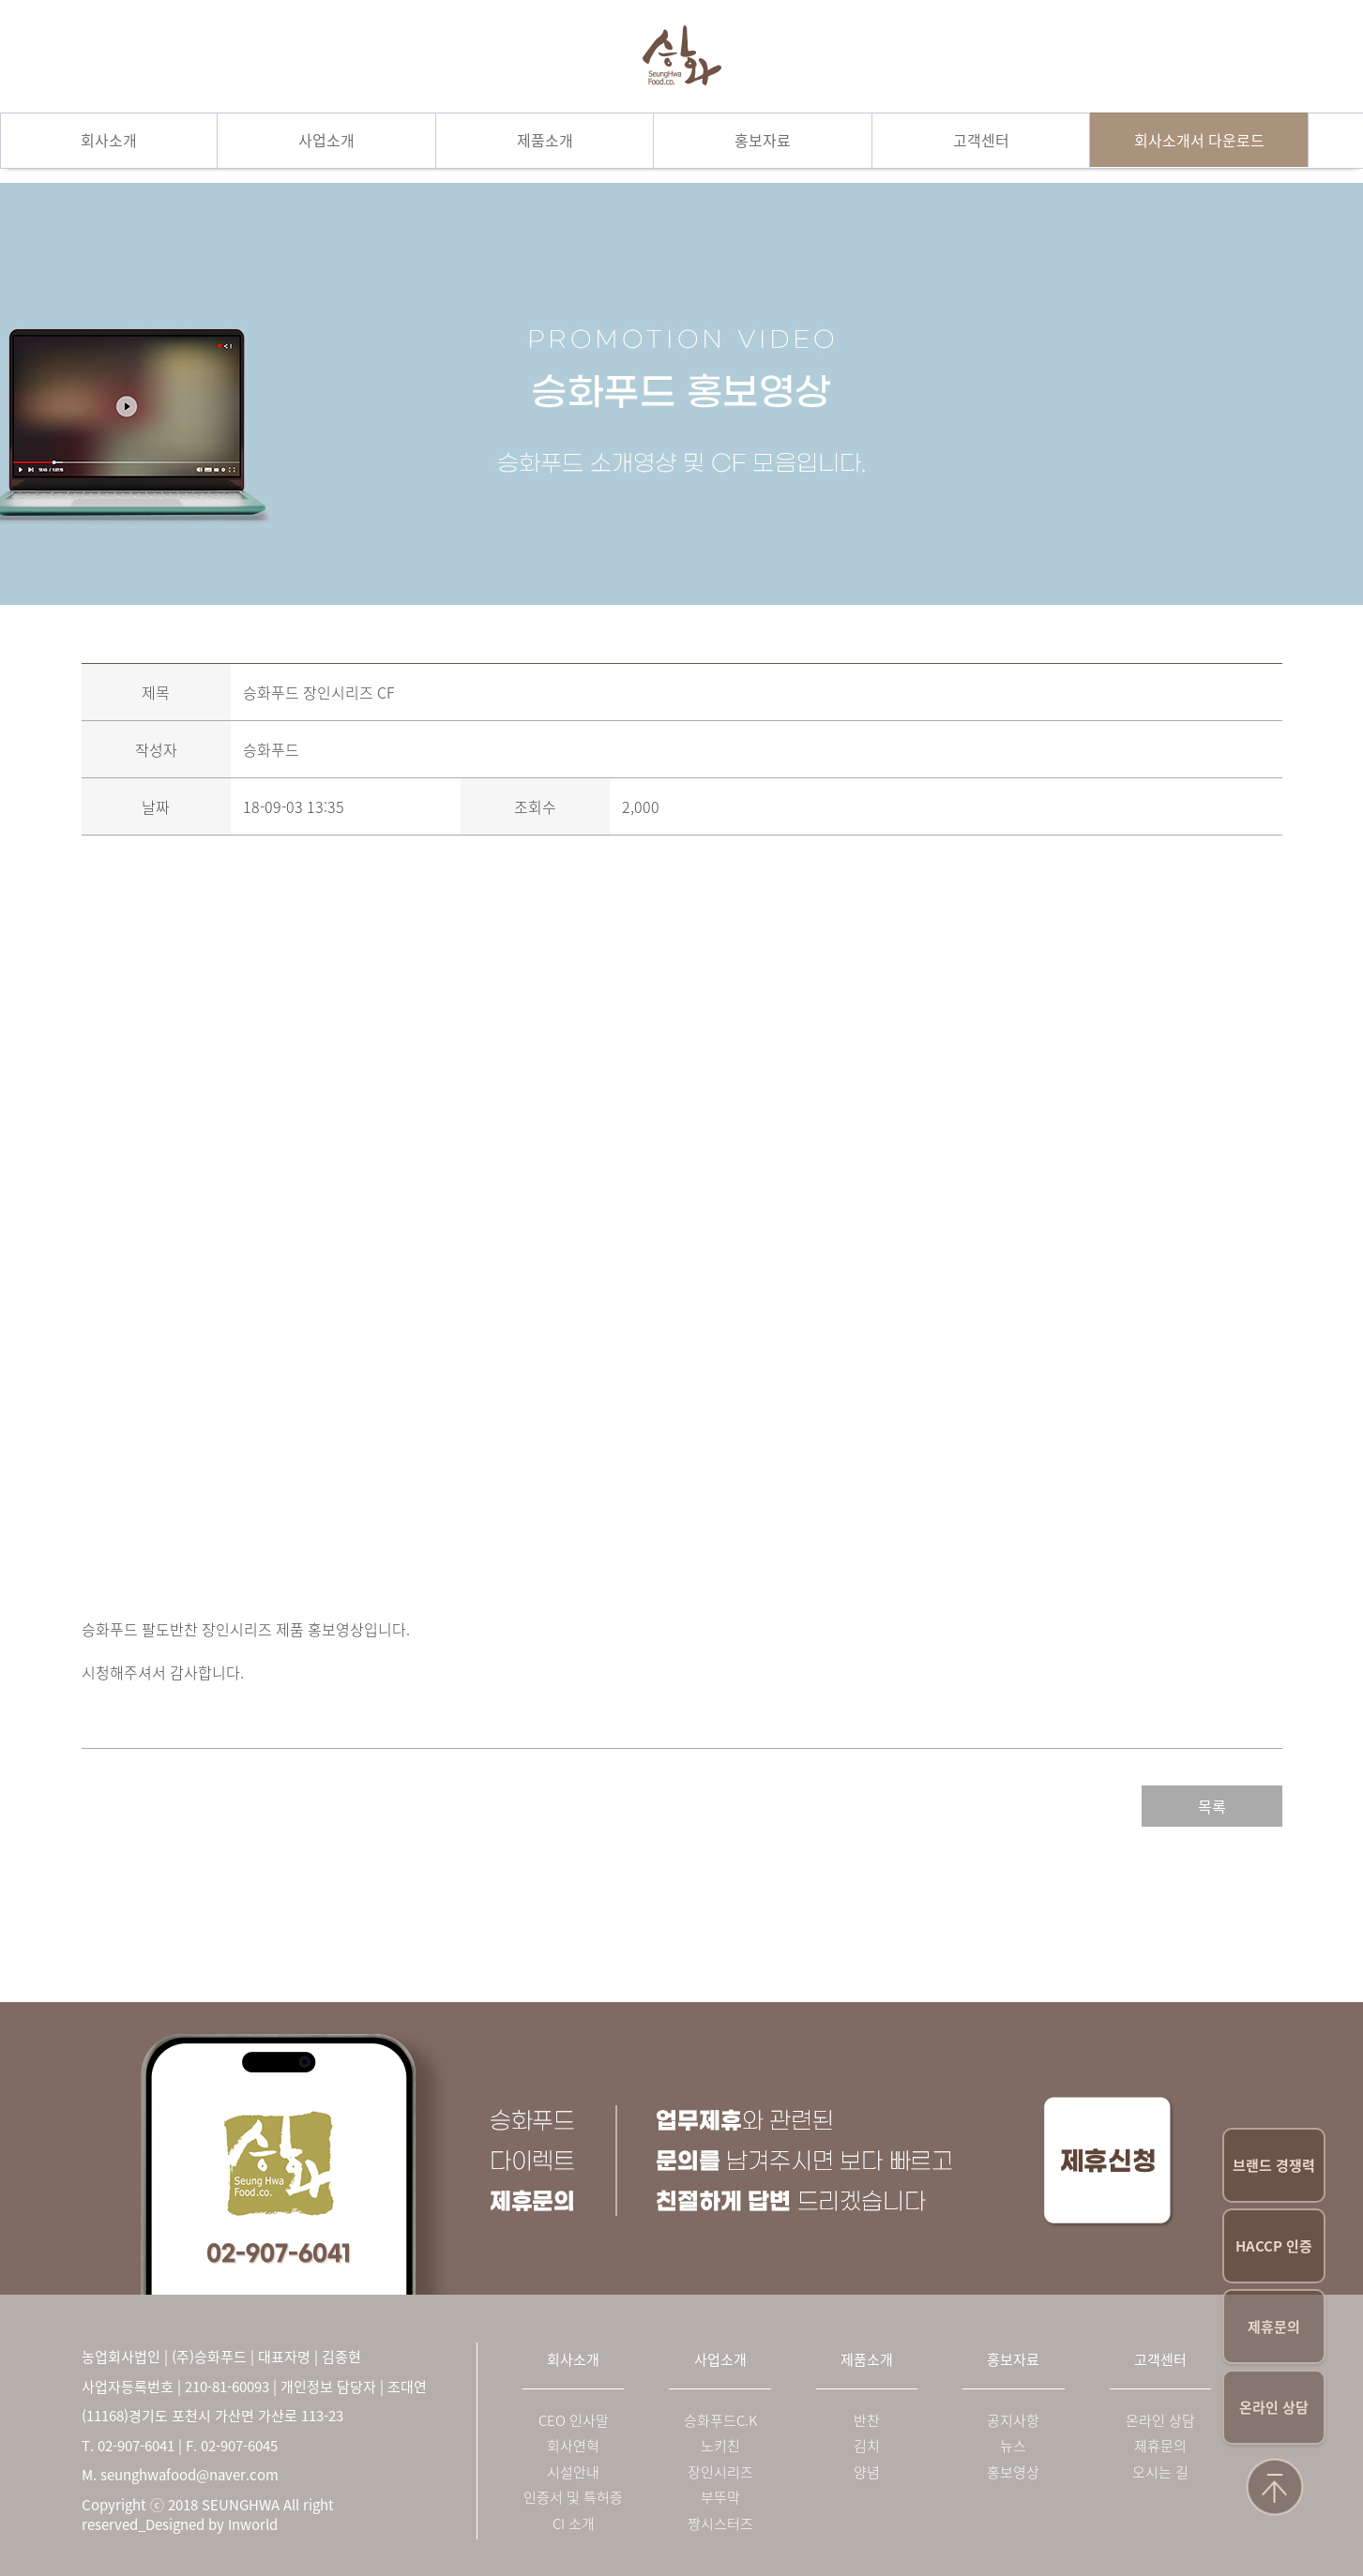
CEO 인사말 (573, 2421)
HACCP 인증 (1273, 2246)
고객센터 (981, 139)
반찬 (867, 2421)
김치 (867, 2446)
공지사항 (1013, 2421)
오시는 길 (1160, 2472)
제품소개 (545, 139)
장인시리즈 (720, 2472)
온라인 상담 (1274, 2407)
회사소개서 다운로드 (1199, 139)
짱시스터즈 (720, 2524)
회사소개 (109, 139)
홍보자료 (763, 139)
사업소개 (326, 139)
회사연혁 (573, 2446)
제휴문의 (1274, 2326)
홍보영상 (1013, 2472)
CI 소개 (574, 2524)
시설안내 (573, 2472)
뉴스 (1013, 2446)
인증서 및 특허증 (573, 2498)
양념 (867, 2472)
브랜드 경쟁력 (1274, 2165)
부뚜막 (720, 2498)
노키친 (720, 2446)
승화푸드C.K (720, 2421)
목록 (1212, 1806)
